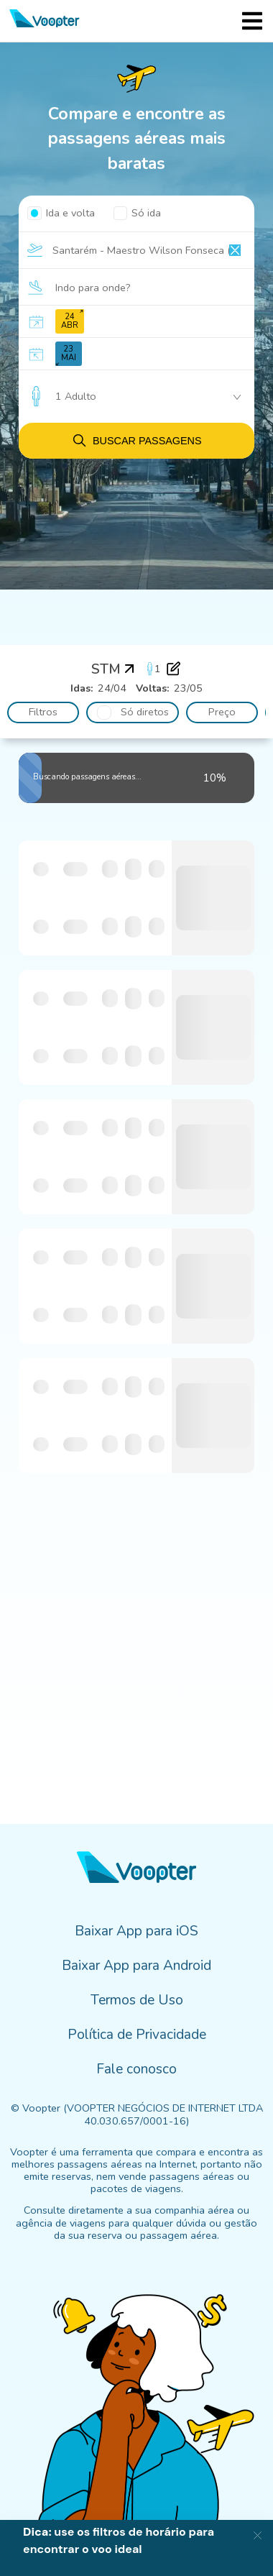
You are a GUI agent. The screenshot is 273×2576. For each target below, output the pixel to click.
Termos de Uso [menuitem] (137, 2000)
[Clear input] (235, 250)
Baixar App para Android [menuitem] (136, 1965)
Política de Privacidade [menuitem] (137, 2034)
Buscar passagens (136, 440)
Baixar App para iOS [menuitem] (136, 1931)
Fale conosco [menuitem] (136, 2069)
